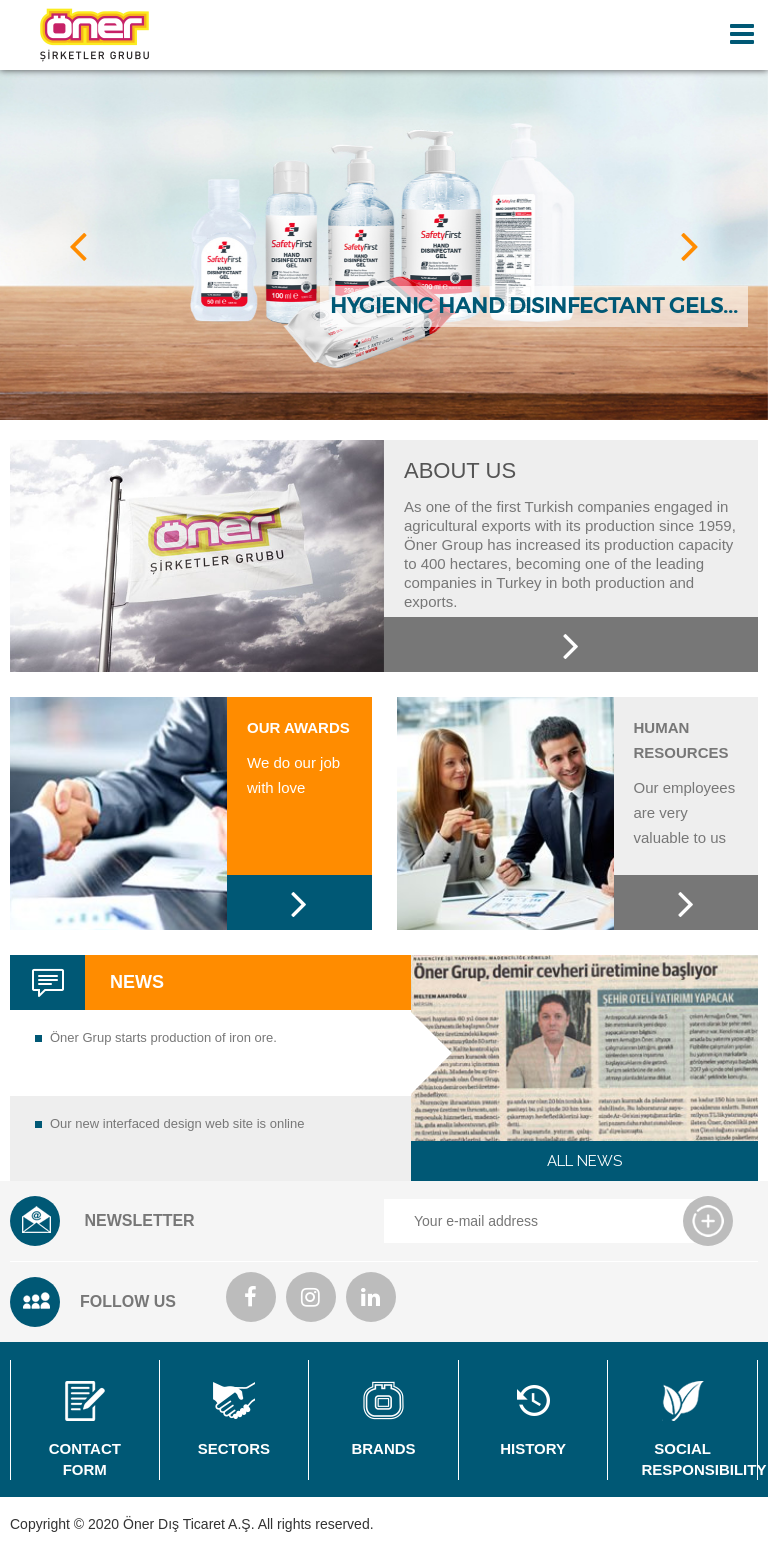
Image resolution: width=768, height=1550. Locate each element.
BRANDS (383, 1419)
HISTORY (533, 1419)
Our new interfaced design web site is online (177, 1123)
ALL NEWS (584, 1161)
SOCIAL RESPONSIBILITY (699, 1429)
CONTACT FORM (85, 1429)
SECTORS (234, 1419)
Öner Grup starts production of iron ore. (163, 1037)
